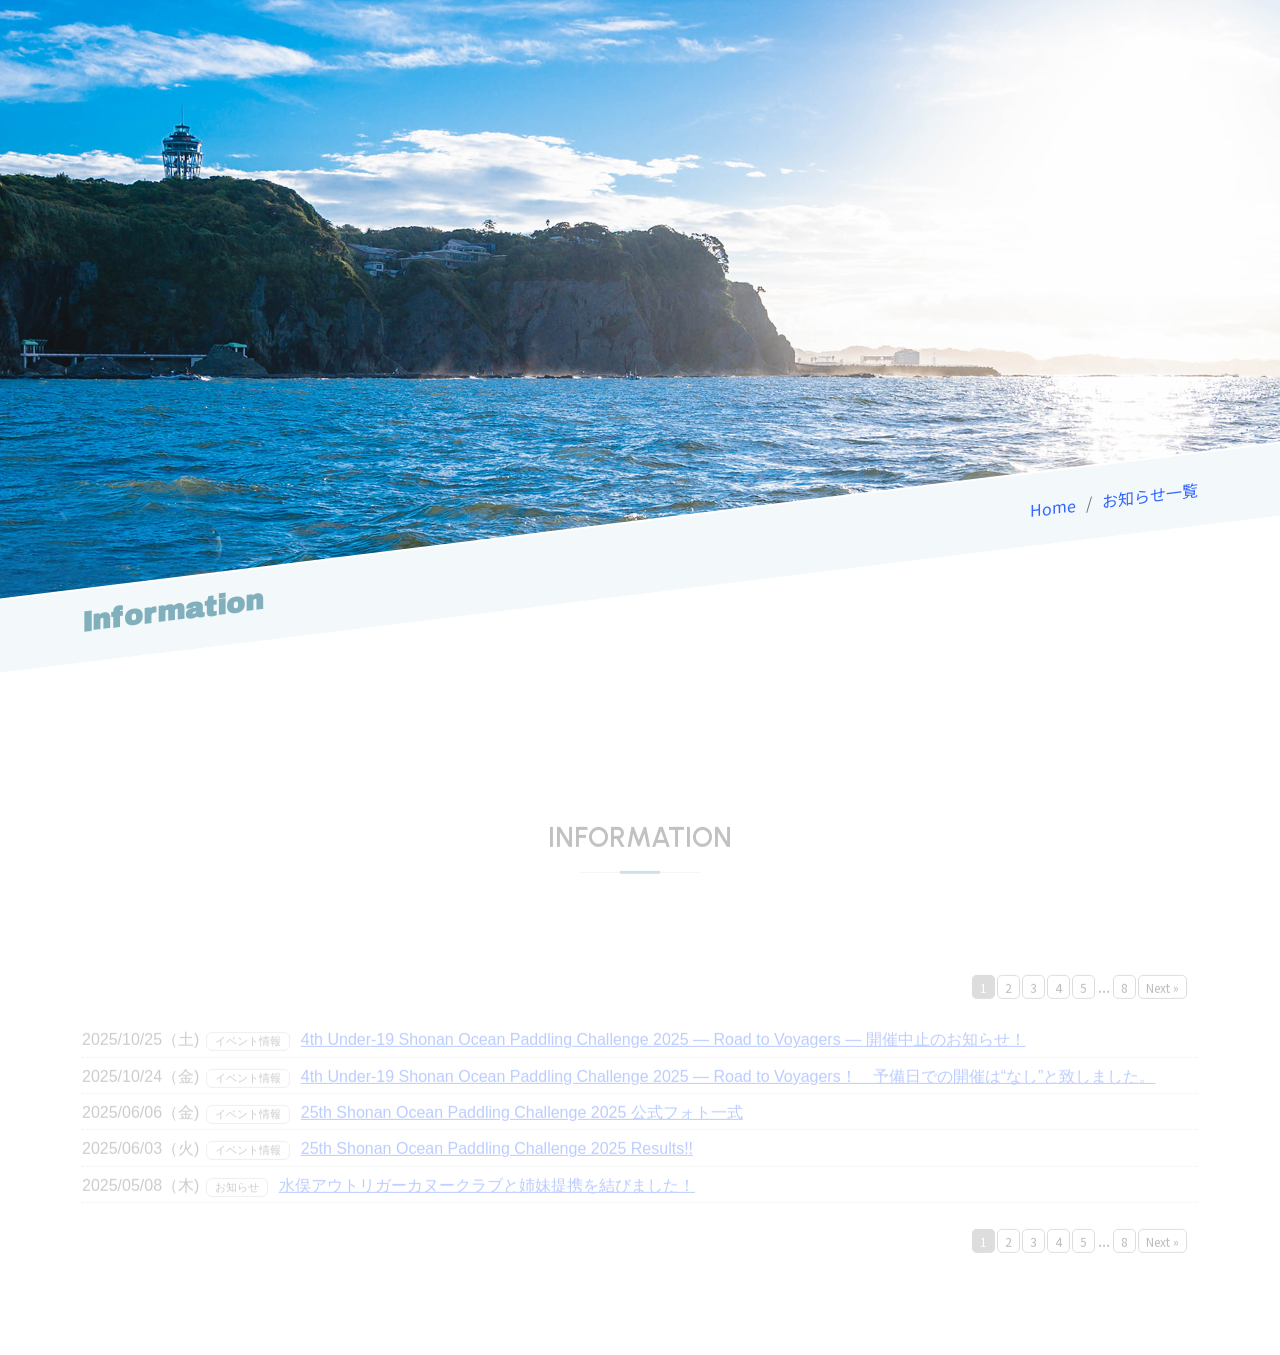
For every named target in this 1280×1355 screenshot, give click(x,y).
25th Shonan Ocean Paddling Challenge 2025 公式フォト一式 (522, 1130)
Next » (1162, 1005)
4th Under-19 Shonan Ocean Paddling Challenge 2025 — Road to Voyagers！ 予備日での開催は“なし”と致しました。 (728, 1094)
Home (1053, 507)
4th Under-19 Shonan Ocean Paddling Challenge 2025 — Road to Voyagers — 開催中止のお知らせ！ (663, 1057)
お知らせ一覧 (1150, 495)
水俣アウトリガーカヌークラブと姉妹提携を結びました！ (487, 1203)
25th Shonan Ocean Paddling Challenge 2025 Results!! (497, 1167)
